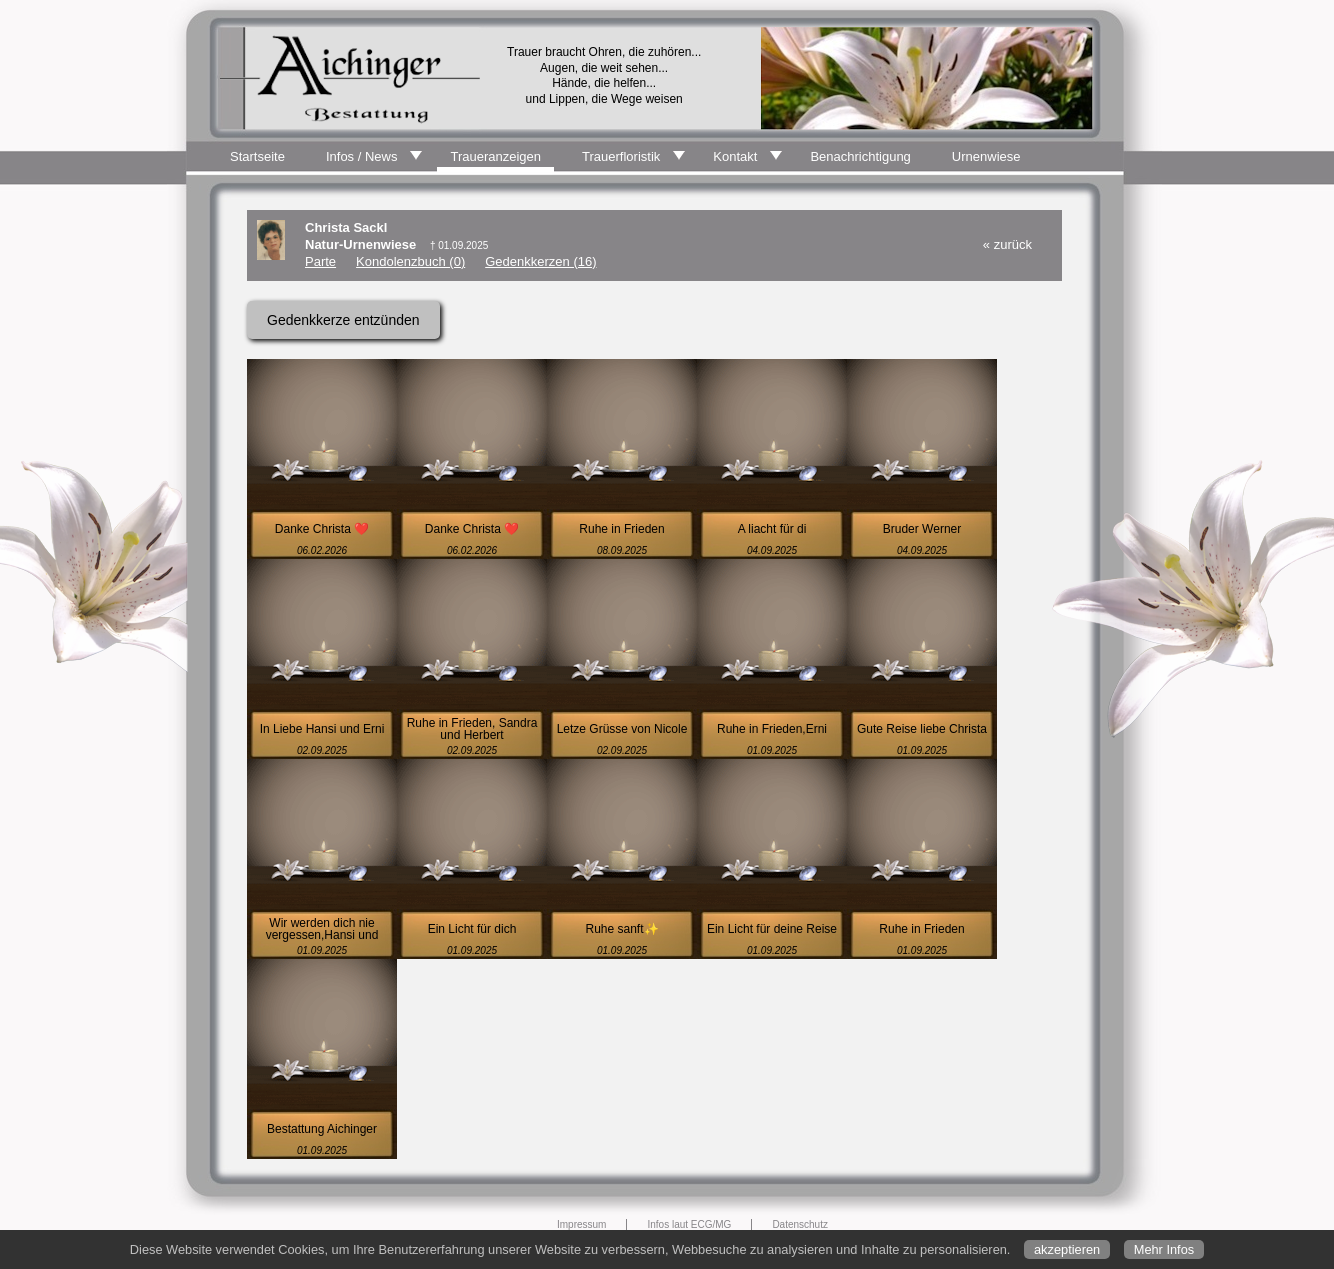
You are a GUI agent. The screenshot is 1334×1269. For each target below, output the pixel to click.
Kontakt (735, 156)
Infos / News (362, 156)
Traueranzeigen (495, 156)
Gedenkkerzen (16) (540, 261)
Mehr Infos (1164, 1249)
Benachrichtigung (860, 156)
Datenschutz (800, 1224)
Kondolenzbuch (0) (410, 261)
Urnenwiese (986, 156)
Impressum (581, 1224)
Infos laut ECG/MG (689, 1224)
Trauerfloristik (621, 156)
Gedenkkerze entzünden (343, 320)
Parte (320, 261)
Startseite (257, 156)
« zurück (1007, 244)
